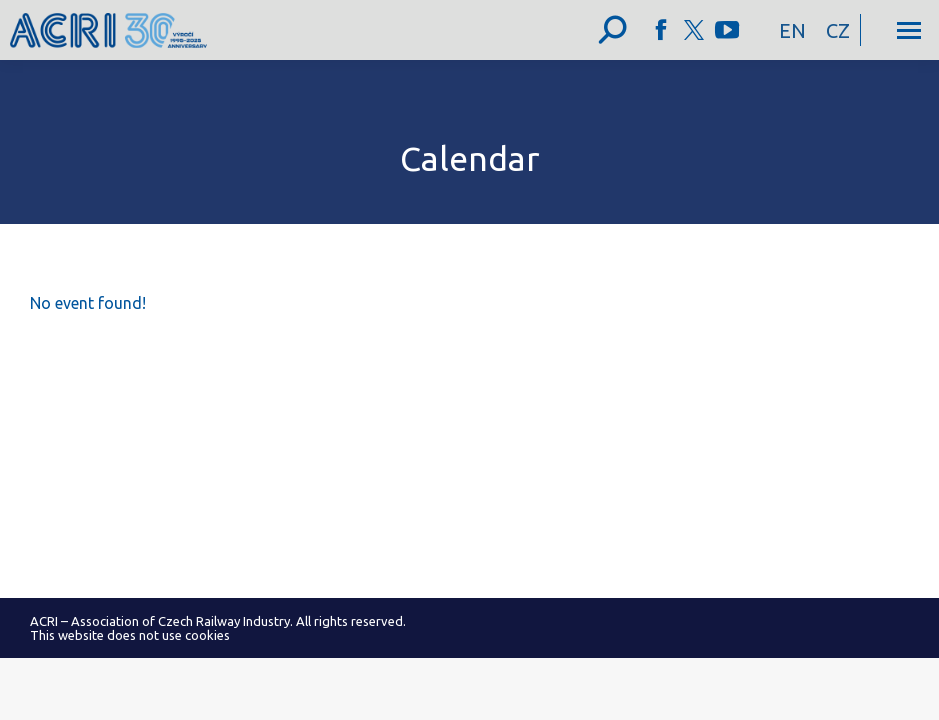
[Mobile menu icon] (909, 30)
